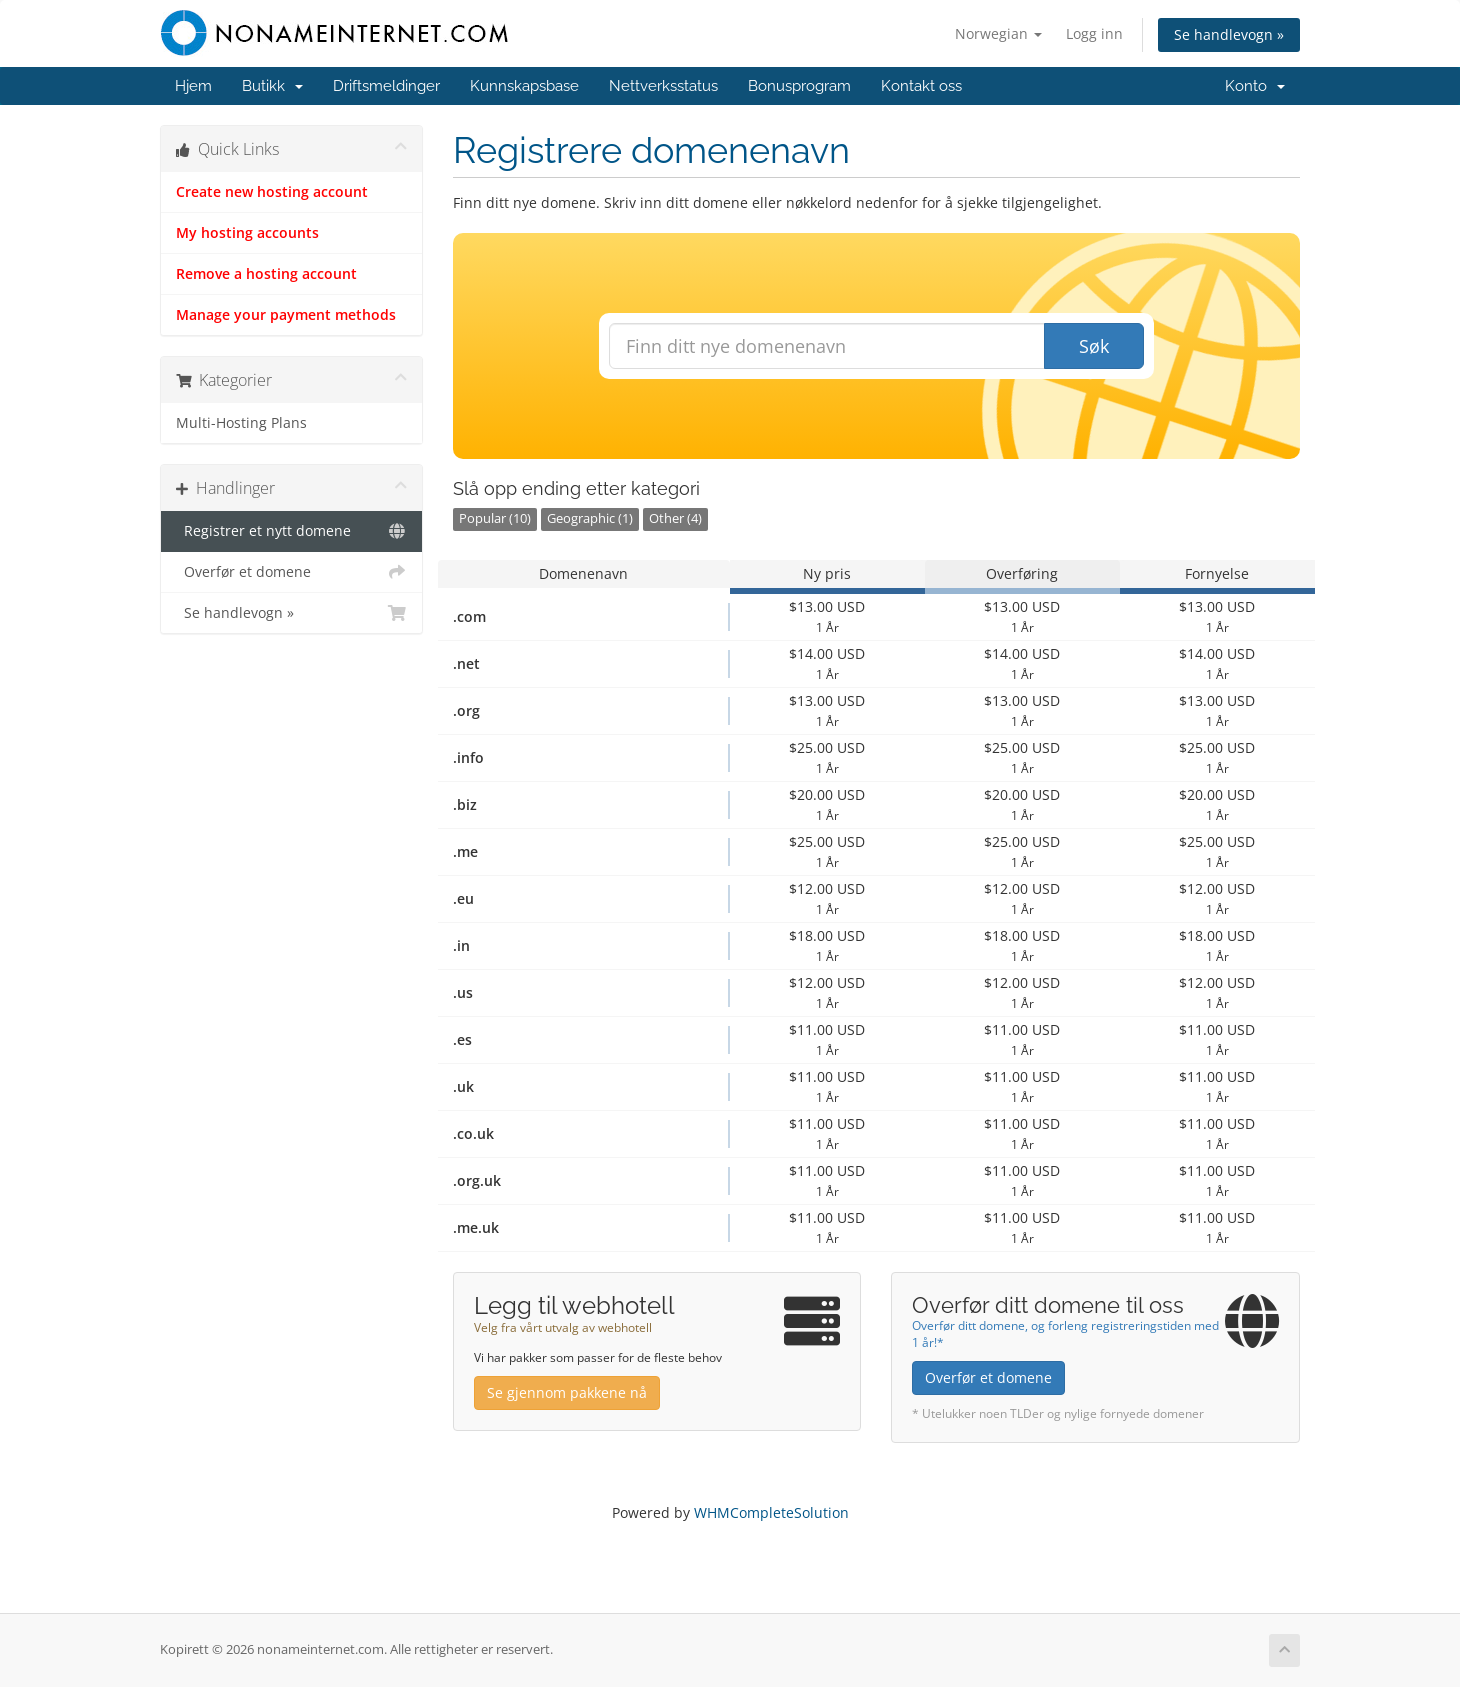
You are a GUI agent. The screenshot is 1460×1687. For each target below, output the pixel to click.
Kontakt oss (921, 86)
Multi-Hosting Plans (241, 423)
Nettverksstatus (663, 86)
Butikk (272, 86)
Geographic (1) (590, 518)
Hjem (193, 86)
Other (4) (675, 518)
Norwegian (998, 33)
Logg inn (1094, 33)
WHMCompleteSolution (771, 1512)
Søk (1094, 346)
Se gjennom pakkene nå (567, 1392)
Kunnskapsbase (524, 86)
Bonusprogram (799, 86)
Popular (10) (495, 518)
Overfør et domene (291, 572)
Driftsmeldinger (386, 86)
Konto (1255, 86)
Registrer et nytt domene (291, 531)
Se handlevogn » (1229, 34)
